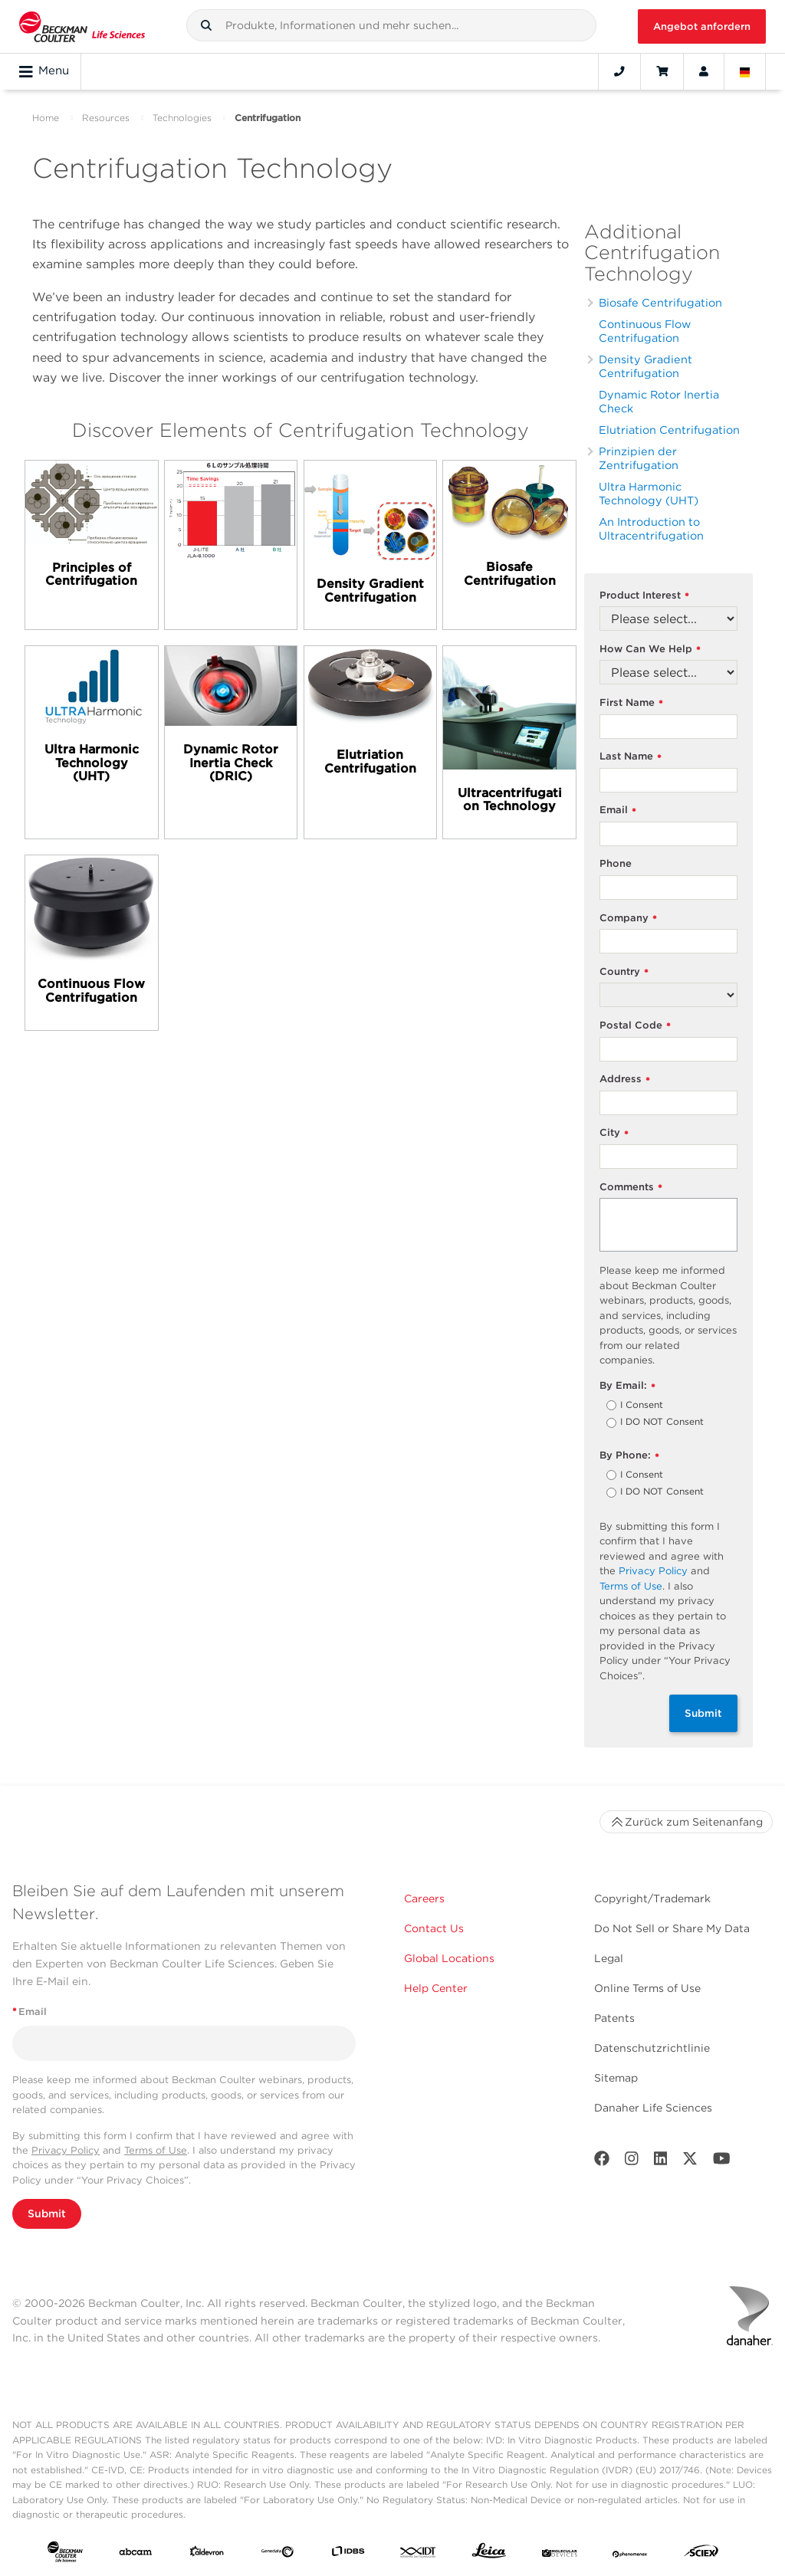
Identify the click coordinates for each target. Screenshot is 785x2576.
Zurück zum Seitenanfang (686, 1821)
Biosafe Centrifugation (660, 302)
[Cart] (662, 71)
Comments (630, 1187)
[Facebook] (601, 2161)
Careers (424, 1898)
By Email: (627, 1386)
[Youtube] (722, 2161)
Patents (614, 2018)
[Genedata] (277, 2555)
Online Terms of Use (647, 1988)
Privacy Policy (653, 1571)
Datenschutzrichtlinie (652, 2048)
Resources (106, 117)
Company (628, 918)
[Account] (704, 71)
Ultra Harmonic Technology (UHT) (648, 493)
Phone (615, 863)
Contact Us (434, 1928)
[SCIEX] (701, 2554)
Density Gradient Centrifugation (645, 366)
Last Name (630, 756)
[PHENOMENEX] (630, 2555)
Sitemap (616, 2078)
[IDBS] (348, 2555)
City (614, 1133)
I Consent (641, 1405)
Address (624, 1079)
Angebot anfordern (702, 26)
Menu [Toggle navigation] (44, 71)
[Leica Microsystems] (489, 2554)
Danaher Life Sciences (653, 2108)
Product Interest (644, 595)
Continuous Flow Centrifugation (645, 330)
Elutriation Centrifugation (669, 429)
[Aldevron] (207, 2555)
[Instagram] (632, 2161)
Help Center (436, 1988)
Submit (703, 1713)
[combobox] (391, 25)
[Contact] (619, 71)
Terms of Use (630, 1586)
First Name (631, 703)
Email (617, 810)
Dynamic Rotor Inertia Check (659, 401)
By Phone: (629, 1455)
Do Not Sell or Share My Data (672, 1928)
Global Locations (449, 1958)
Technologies (182, 117)
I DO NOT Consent (662, 1422)
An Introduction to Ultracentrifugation (651, 528)
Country (624, 972)
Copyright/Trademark (652, 1898)
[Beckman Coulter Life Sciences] (82, 26)
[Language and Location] (745, 71)
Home (45, 117)
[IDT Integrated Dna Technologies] (418, 2555)
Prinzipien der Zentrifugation (638, 458)
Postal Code (635, 1025)
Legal (608, 1958)
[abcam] (135, 2555)
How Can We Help (650, 649)
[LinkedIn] (661, 2161)
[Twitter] (690, 2161)
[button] (206, 25)
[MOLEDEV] (559, 2555)
